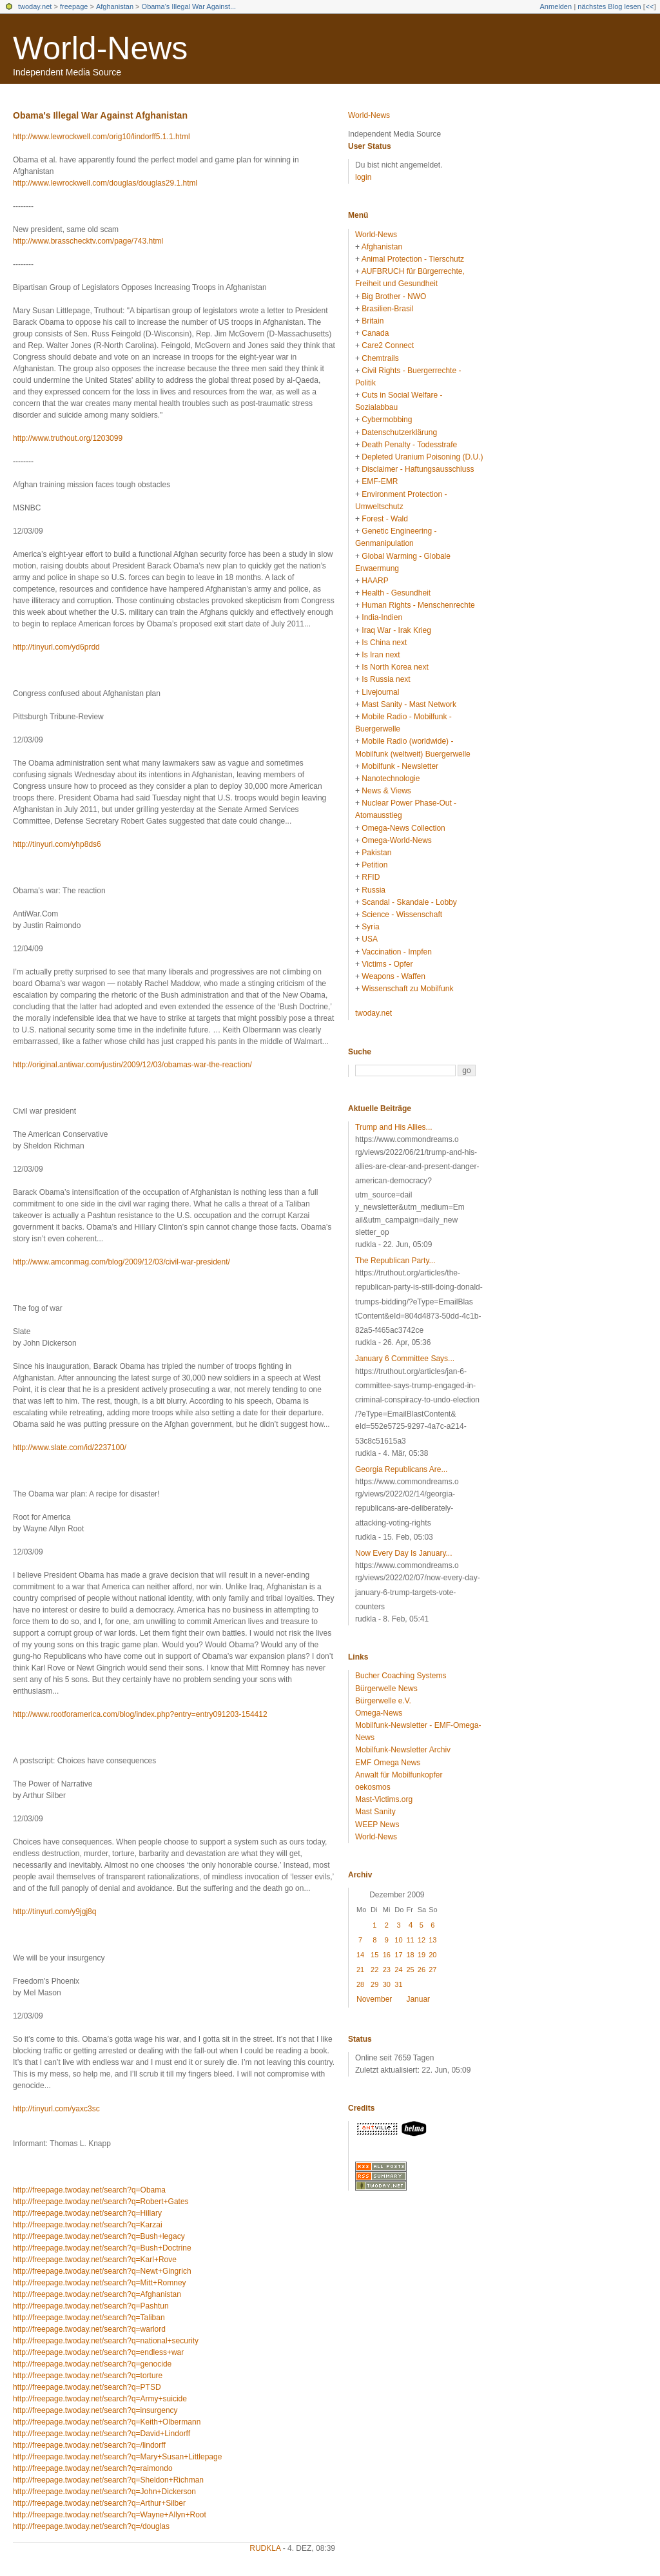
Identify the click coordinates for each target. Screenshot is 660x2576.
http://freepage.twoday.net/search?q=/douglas (91, 2526)
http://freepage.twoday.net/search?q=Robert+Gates (101, 2201)
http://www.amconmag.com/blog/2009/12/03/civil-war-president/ (121, 1261)
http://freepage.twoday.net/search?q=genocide (92, 2363)
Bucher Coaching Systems (400, 1675)
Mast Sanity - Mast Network (409, 704)
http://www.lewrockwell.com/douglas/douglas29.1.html (105, 183)
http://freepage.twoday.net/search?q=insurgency (95, 2410)
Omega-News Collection (403, 828)
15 (374, 1955)
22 (374, 1969)
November (374, 1999)
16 (387, 1955)
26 (421, 1969)
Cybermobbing (387, 419)
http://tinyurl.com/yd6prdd (56, 647)
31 (398, 1984)
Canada (375, 333)
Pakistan (376, 852)
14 (360, 1955)
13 (432, 1940)
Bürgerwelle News (386, 1688)
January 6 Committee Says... (404, 1358)
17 (398, 1955)
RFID (371, 877)
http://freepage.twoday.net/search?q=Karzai (87, 2224)
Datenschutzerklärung (399, 432)
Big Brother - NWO (394, 296)
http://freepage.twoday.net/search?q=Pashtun (91, 2305)
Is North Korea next (395, 667)
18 (410, 1955)
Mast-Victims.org (383, 1799)
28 (360, 1984)
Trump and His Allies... (393, 1127)
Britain (372, 320)
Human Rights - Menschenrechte (418, 605)
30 (387, 1984)
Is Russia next (386, 679)
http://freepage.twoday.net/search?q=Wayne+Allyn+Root (109, 2514)
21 (360, 1969)
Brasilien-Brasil (387, 308)
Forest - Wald (385, 518)
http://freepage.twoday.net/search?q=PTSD (87, 2387)
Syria (370, 926)
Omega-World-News (396, 840)
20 (432, 1955)
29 (374, 1984)
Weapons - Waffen (393, 976)
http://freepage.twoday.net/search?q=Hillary (87, 2213)
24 (398, 1969)
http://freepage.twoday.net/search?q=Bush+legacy (99, 2236)
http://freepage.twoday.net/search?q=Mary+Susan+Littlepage (117, 2456)
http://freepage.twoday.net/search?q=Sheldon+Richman (108, 2479)
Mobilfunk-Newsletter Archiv (403, 1749)
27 (432, 1969)
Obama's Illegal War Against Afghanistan (100, 115)
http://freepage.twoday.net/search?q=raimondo (93, 2468)
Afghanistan (114, 6)
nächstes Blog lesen (609, 6)
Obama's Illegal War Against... (189, 6)
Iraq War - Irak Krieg (396, 630)
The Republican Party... (395, 1260)
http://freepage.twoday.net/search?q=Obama (89, 2189)
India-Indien (382, 617)
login (363, 177)
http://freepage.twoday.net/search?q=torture (87, 2375)
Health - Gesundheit (396, 592)
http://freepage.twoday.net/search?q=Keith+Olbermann (106, 2421)
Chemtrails (380, 358)
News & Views (386, 790)
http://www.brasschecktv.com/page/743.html (88, 241)
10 (398, 1940)
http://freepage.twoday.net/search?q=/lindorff (89, 2445)
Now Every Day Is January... (403, 1553)
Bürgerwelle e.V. (383, 1700)
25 (410, 1969)
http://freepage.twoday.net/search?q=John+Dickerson (104, 2491)
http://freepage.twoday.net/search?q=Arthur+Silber (99, 2503)
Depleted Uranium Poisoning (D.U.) (422, 456)
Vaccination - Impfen (397, 951)
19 (421, 1955)
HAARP (375, 580)
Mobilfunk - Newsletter (400, 766)
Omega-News (378, 1713)
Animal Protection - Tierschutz (413, 259)
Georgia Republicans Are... (401, 1469)
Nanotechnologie (391, 778)
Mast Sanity (375, 1811)
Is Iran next (381, 654)
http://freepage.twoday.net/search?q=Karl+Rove (95, 2259)
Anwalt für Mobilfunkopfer (398, 1774)
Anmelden (556, 6)
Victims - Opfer (387, 964)
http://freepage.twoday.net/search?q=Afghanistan (97, 2294)
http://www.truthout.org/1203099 (67, 438)
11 (410, 1940)
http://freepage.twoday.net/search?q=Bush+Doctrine (102, 2247)
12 (421, 1940)
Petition (374, 864)
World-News (100, 48)
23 (387, 1969)
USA (370, 939)
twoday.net (35, 6)
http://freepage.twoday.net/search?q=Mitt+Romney (99, 2282)
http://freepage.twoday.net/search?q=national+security (106, 2340)
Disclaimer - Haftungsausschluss (418, 469)
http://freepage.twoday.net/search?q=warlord (89, 2329)
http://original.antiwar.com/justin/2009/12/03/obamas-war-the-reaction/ (132, 1064)
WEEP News (377, 1824)
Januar (418, 1999)
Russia (373, 890)
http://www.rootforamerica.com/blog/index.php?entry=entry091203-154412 (140, 1714)
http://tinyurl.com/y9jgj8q (54, 1911)
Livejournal (380, 692)
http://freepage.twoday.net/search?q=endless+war (98, 2352)
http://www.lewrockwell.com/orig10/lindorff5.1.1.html (101, 136)
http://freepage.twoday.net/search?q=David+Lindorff (101, 2433)
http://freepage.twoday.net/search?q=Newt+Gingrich (102, 2271)
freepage (74, 6)
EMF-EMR (380, 481)
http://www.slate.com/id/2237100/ (69, 1447)
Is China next (384, 642)
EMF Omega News (387, 1762)
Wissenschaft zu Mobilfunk (407, 988)
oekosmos (373, 1787)
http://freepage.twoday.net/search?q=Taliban (89, 2317)
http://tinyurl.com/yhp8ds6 (57, 844)
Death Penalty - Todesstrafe (409, 444)
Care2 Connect (388, 345)
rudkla (264, 2548)
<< (649, 6)
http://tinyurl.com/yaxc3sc (56, 2108)
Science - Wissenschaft (402, 914)
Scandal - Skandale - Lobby (409, 902)
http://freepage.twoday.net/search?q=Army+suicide (100, 2398)
